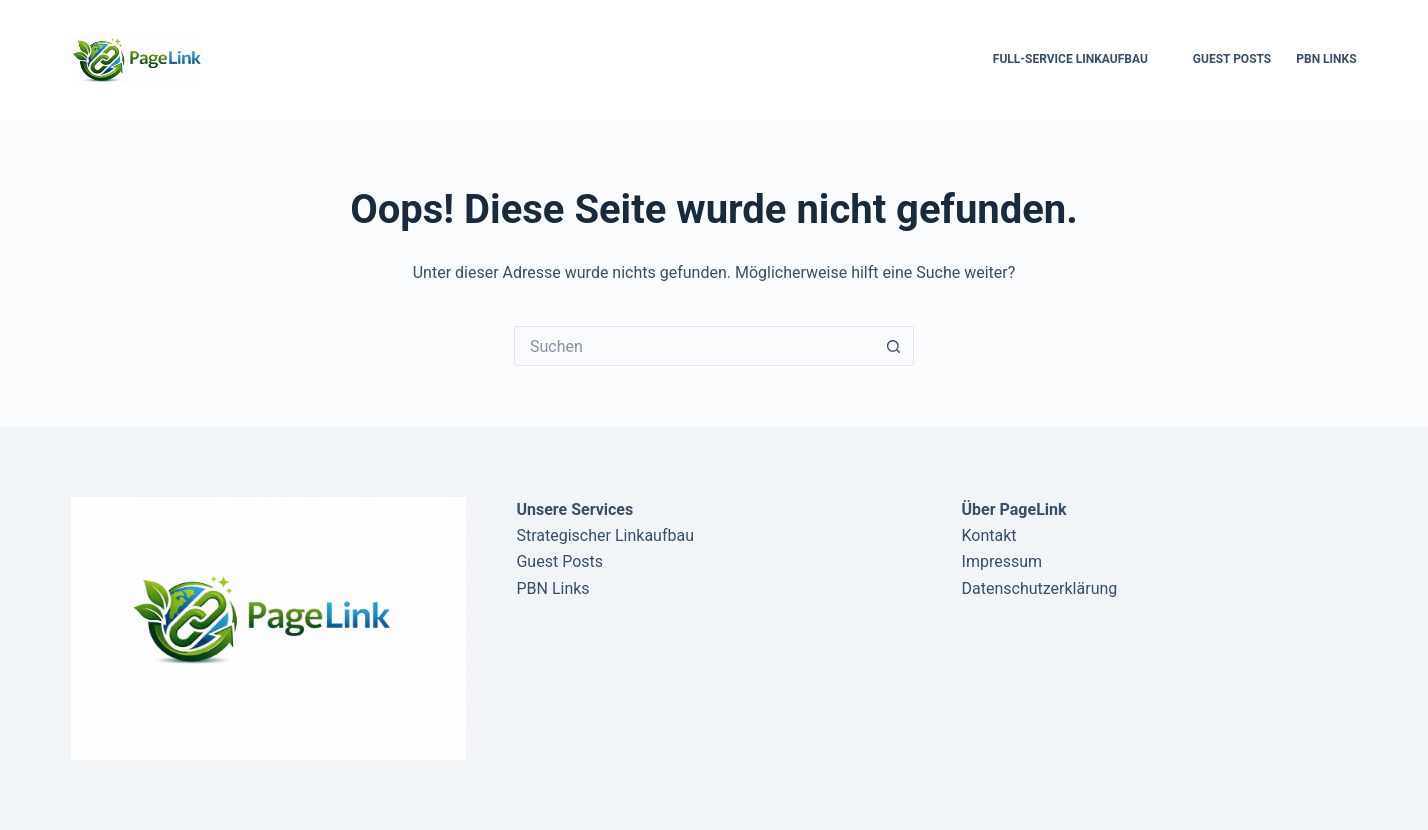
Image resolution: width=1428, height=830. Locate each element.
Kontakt (989, 535)
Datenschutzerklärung (1040, 588)
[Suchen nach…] (694, 346)
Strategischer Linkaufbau (605, 535)
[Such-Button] (894, 346)
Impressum (1002, 561)
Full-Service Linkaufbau (1070, 59)
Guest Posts (1232, 59)
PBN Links (1326, 59)
